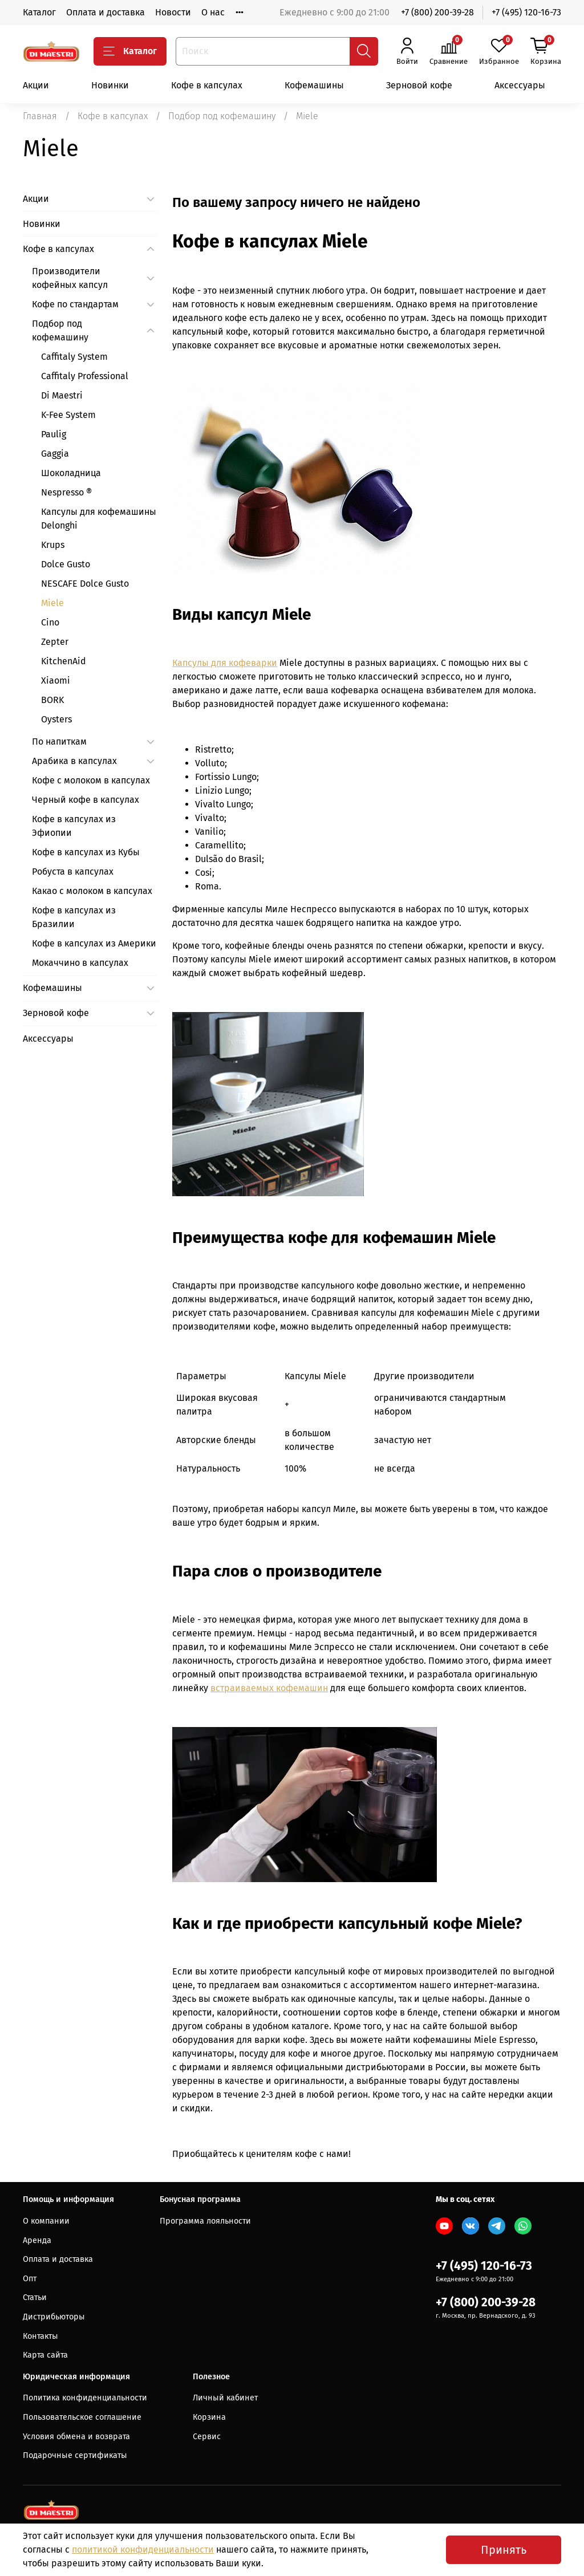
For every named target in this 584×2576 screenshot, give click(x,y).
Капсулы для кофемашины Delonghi (98, 518)
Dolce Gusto (65, 564)
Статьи (35, 2297)
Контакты (40, 2336)
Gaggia (55, 453)
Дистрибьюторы (54, 2317)
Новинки (110, 85)
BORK (52, 699)
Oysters (56, 719)
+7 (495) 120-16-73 (526, 12)
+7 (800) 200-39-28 (437, 12)
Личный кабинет (225, 2398)
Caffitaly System (74, 356)
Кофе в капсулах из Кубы (86, 852)
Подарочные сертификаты (75, 2455)
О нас (213, 12)
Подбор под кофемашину (221, 116)
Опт (29, 2279)
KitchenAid (63, 661)
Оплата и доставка (105, 12)
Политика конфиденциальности (85, 2398)
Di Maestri (62, 395)
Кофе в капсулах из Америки (94, 943)
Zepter (54, 641)
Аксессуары (519, 85)
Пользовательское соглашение (82, 2417)
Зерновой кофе (419, 85)
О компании (46, 2221)
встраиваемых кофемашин (269, 1688)
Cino (50, 622)
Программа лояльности (205, 2221)
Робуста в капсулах (72, 871)
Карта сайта (45, 2355)
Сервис (207, 2436)
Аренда (37, 2240)
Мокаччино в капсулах (80, 962)
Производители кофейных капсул (70, 278)
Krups (52, 544)
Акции (36, 85)
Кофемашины (314, 85)
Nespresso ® (66, 492)
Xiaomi (55, 680)
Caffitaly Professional (84, 376)
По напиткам (59, 741)
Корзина (209, 2417)
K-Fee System (68, 414)
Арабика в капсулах (74, 760)
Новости (173, 12)
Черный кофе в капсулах (85, 799)
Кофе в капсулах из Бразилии (74, 917)
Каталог (39, 12)
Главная (40, 116)
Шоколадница (71, 473)
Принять (503, 2550)
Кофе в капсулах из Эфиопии (74, 826)
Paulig (53, 434)
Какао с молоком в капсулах (92, 890)
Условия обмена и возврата (76, 2436)
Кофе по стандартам (75, 304)
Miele (52, 603)
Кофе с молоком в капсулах (91, 780)
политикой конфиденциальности (143, 2549)
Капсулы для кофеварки (224, 662)
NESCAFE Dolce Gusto (85, 583)
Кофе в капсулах (206, 85)
